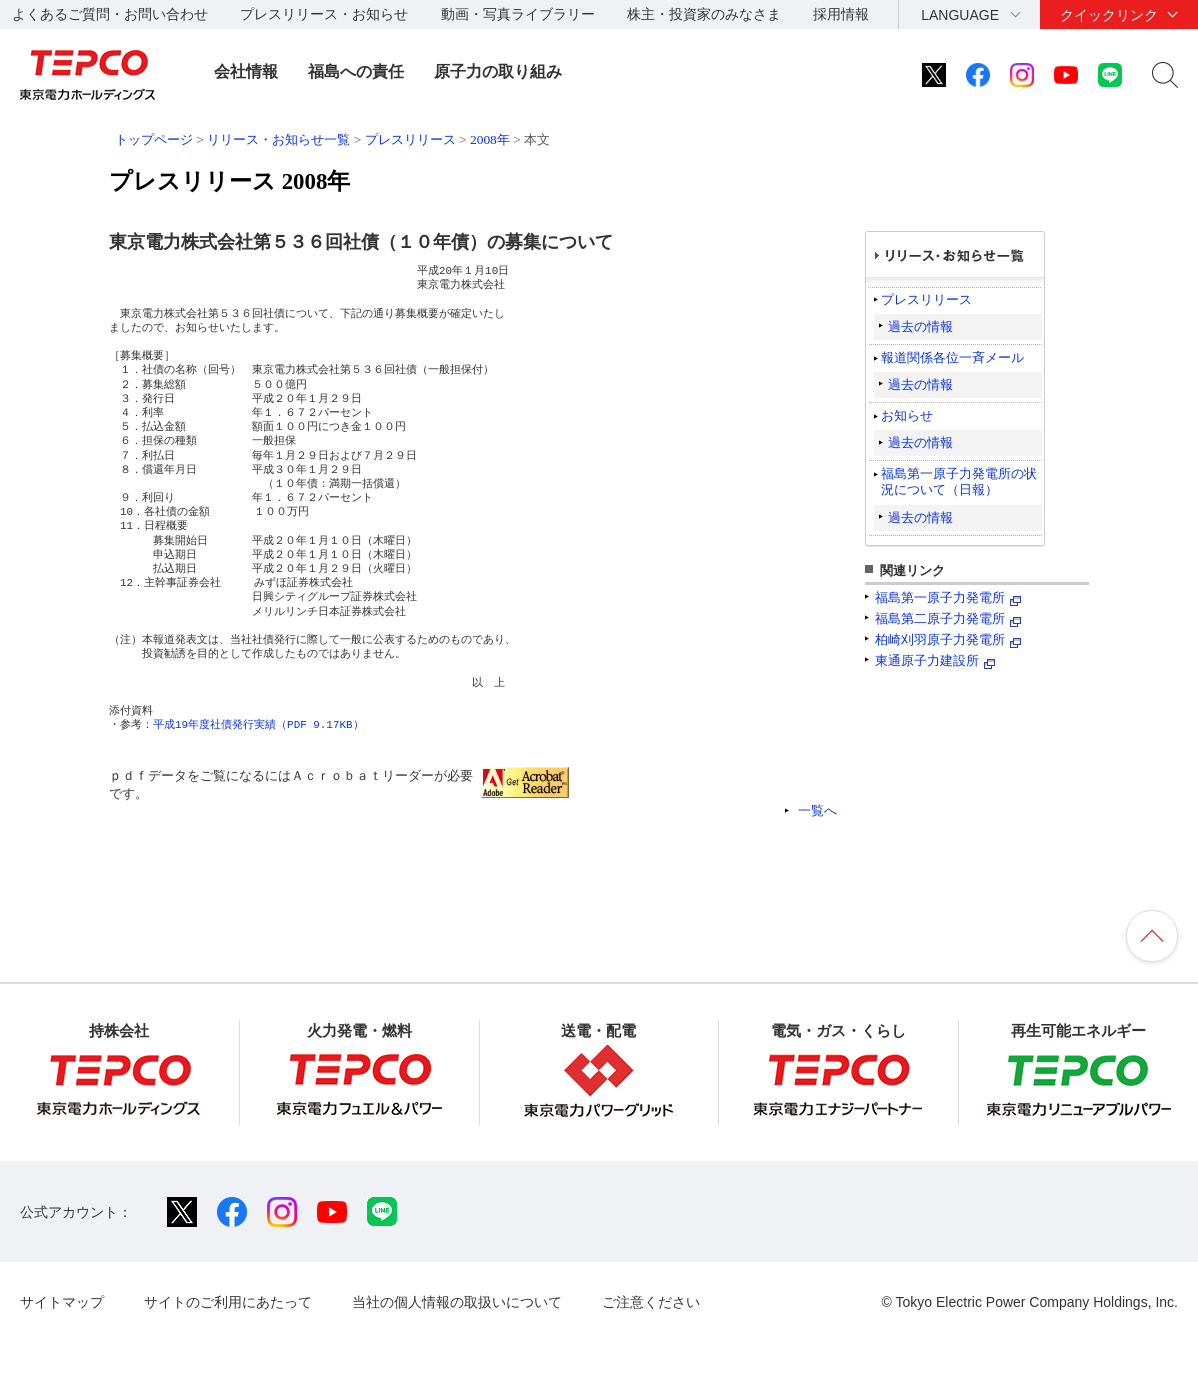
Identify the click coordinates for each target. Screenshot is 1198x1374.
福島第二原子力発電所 (940, 618)
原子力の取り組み (498, 71)
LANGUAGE (960, 15)
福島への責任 (356, 71)
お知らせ (907, 415)
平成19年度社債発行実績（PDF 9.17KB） (258, 724)
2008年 (490, 139)
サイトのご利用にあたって (228, 1302)
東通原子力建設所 (927, 660)
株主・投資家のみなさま (704, 14)
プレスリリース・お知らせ (324, 14)
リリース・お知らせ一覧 (278, 139)
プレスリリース (410, 139)
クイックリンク (1109, 15)
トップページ (154, 139)
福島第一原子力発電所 (940, 597)
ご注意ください (651, 1302)
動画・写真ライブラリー (518, 14)
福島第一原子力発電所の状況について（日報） (959, 481)
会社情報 (246, 71)
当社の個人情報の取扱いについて (457, 1302)
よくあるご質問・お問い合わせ (110, 14)
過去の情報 (920, 326)
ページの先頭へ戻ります (1152, 936)
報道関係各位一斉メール (952, 357)
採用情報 (841, 14)
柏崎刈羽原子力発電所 (940, 639)
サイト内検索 (1165, 75)
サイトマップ (62, 1302)
